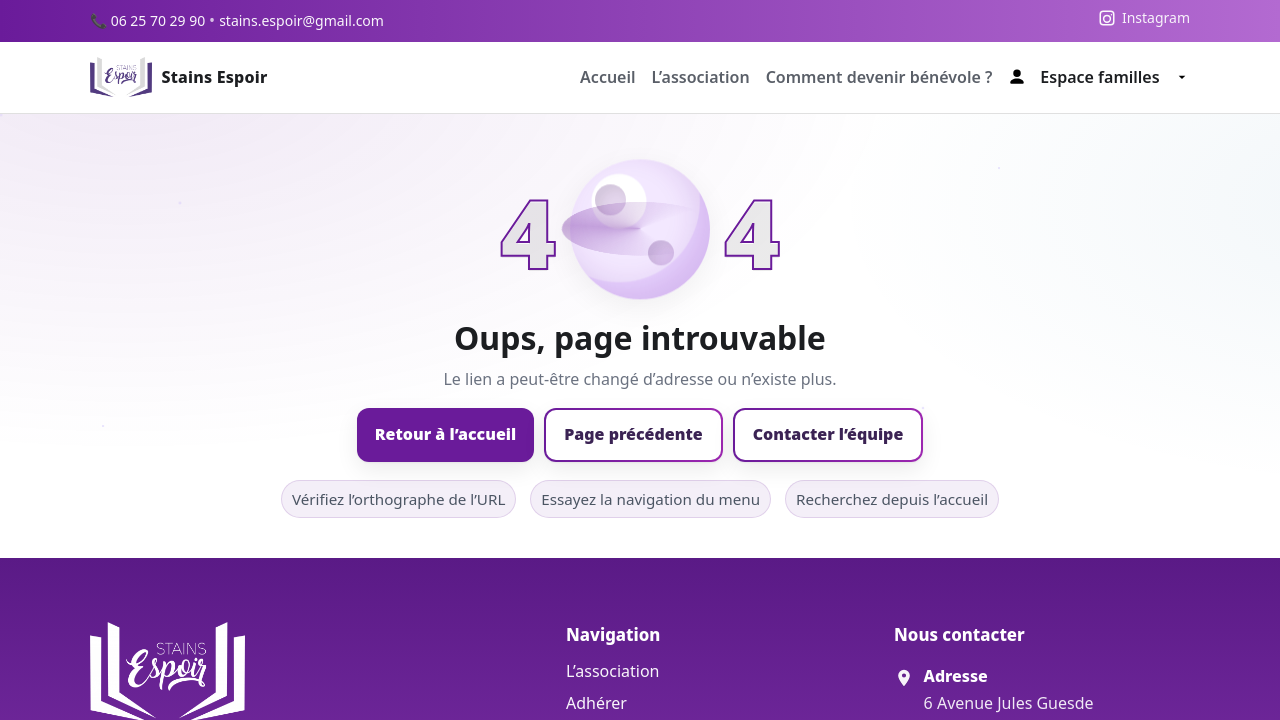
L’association (701, 77)
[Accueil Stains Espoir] (178, 77)
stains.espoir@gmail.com (301, 20)
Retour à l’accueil (446, 434)
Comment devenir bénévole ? (879, 77)
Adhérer (596, 703)
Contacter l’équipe (828, 434)
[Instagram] (1144, 18)
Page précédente (633, 434)
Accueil (608, 77)
